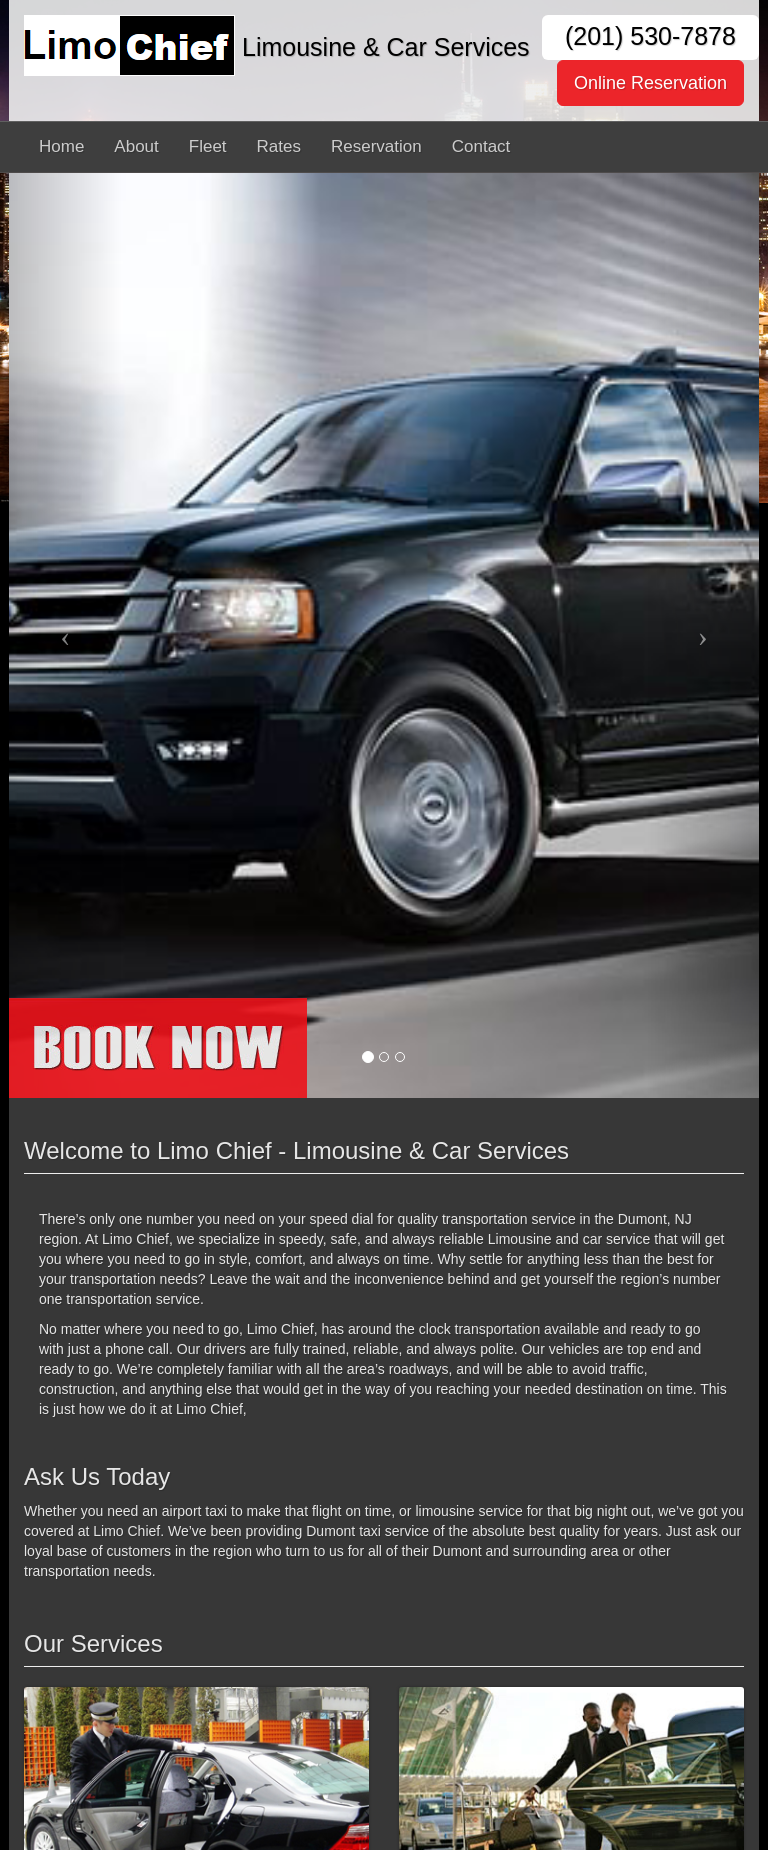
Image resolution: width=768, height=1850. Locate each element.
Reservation (376, 146)
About (136, 146)
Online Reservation (650, 83)
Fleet (208, 146)
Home (61, 146)
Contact (481, 146)
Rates (279, 146)
